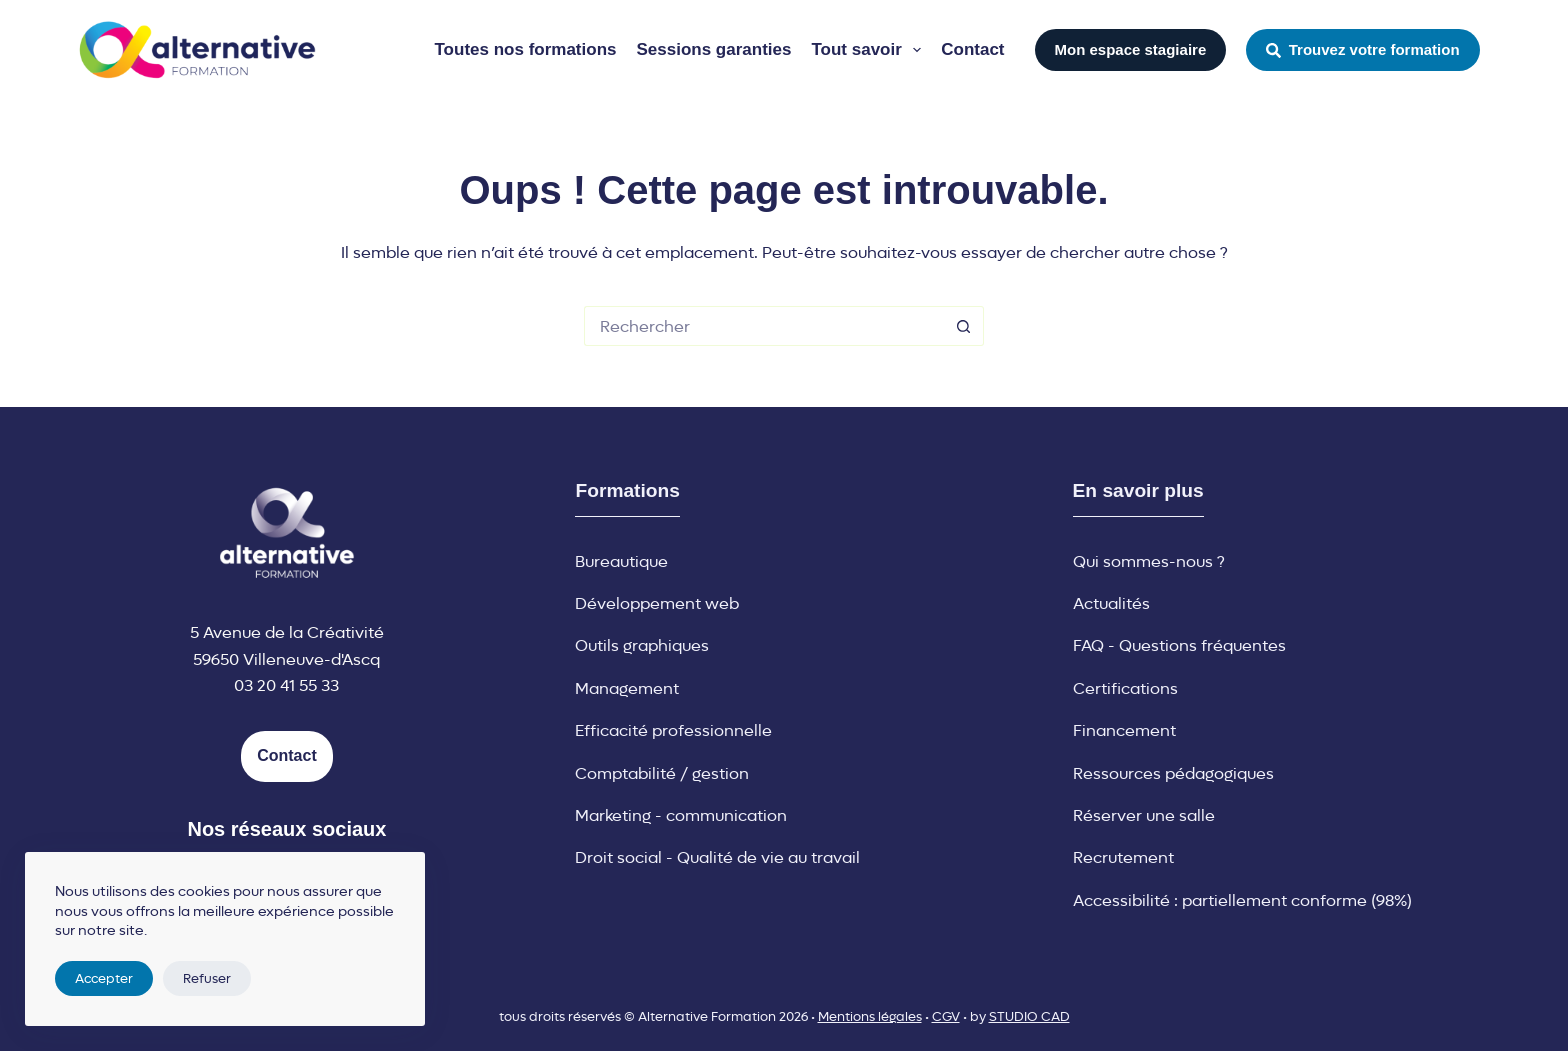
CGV (946, 1016)
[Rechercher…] (764, 326)
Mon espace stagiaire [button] (1131, 49)
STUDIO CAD (1029, 1016)
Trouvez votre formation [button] (1362, 49)
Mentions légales (870, 1016)
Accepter (104, 978)
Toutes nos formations (526, 49)
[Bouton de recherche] (964, 326)
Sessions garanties (713, 49)
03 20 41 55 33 (286, 685)
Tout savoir (870, 50)
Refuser (207, 978)
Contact (972, 49)
